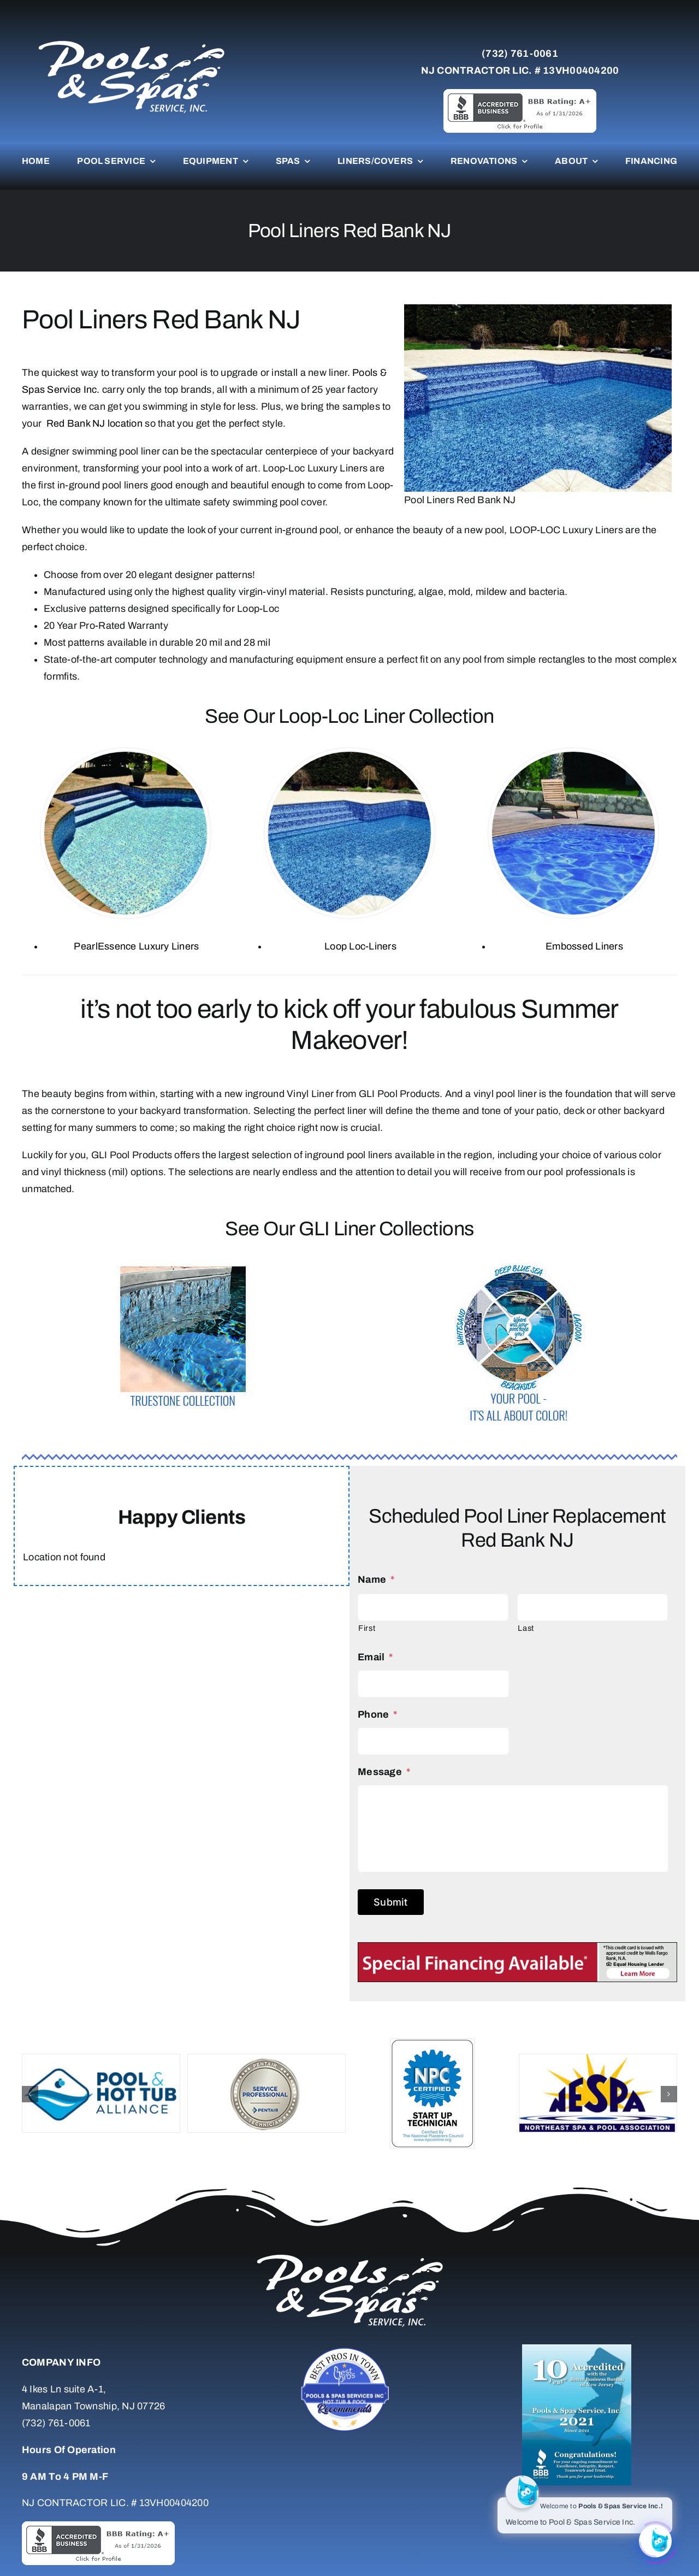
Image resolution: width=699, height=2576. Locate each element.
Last (526, 1628)
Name (376, 1579)
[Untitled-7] (349, 2349)
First (366, 1628)
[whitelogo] (131, 40)
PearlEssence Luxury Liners (136, 946)
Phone (378, 1714)
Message (384, 1771)
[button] (30, 2094)
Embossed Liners (584, 946)
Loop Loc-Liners (360, 946)
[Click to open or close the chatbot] (655, 2538)
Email (375, 1657)
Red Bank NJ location (93, 423)
